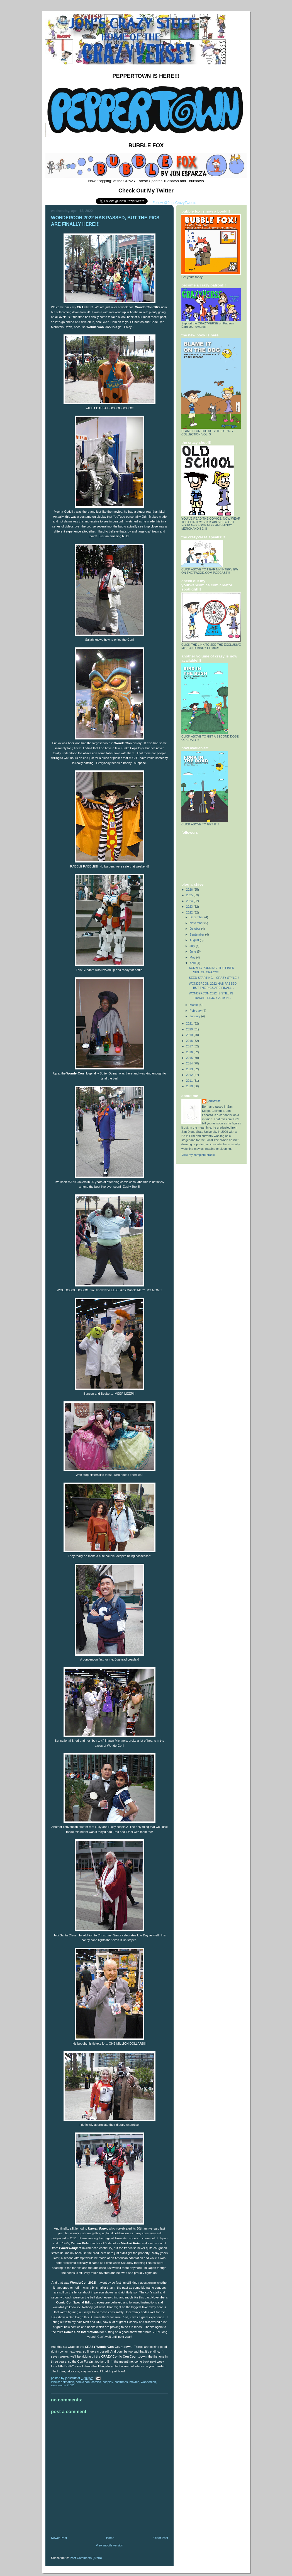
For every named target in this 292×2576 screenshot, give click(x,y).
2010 (190, 1086)
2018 (190, 1040)
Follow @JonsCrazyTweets (174, 203)
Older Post (161, 2537)
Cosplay (108, 2382)
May (193, 957)
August (195, 940)
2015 (190, 1057)
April (193, 963)
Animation (67, 2382)
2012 (190, 1074)
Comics (96, 2382)
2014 (190, 1063)
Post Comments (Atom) (86, 2558)
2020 (190, 1029)
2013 (190, 1069)
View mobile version (109, 2545)
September (197, 934)
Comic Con (83, 2382)
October (195, 928)
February (196, 1010)
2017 (190, 1046)
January (195, 1016)
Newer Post (59, 2537)
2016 (190, 1052)
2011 (190, 1080)
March (194, 1004)
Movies (134, 2382)
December (197, 917)
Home (110, 2537)
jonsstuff (214, 1101)
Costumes (121, 2382)
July (193, 946)
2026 (190, 889)
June (193, 951)
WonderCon (148, 2382)
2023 (190, 906)
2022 (190, 912)
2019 (190, 1035)
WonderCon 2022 (62, 2385)
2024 (190, 901)
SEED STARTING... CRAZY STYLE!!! (214, 977)
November (197, 923)
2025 (190, 895)
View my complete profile (198, 1154)
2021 (190, 1023)
